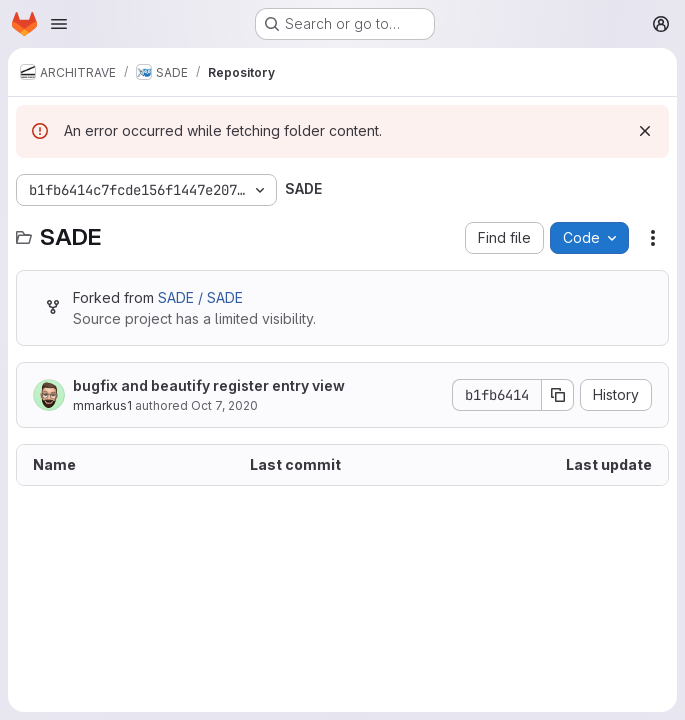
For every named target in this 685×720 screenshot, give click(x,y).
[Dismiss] (645, 131)
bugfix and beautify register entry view (209, 385)
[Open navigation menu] (59, 24)
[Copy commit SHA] (558, 395)
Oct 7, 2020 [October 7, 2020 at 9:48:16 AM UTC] (224, 405)
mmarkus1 (102, 405)
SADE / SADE (200, 297)
